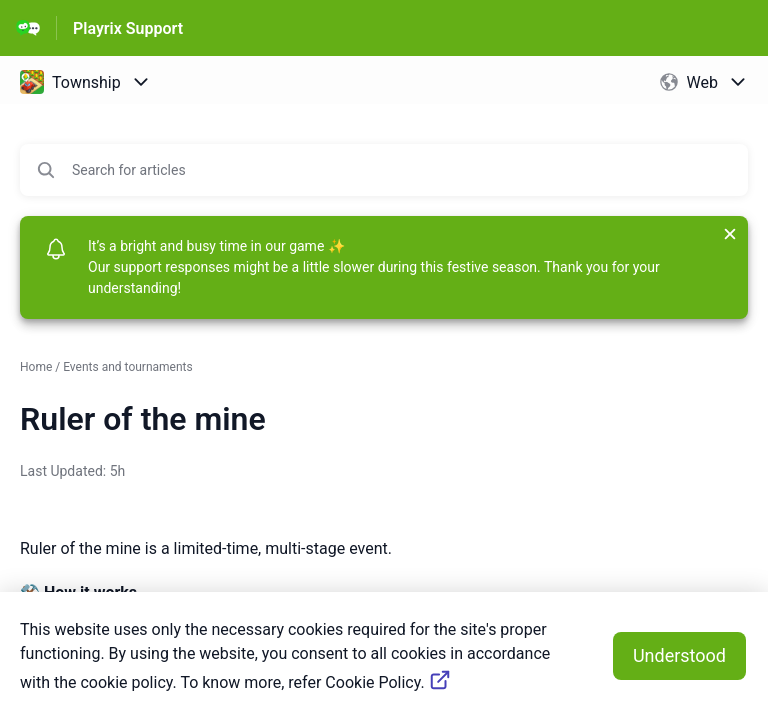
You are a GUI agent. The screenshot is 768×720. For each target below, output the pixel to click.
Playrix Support (128, 28)
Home (36, 367)
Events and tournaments (128, 367)
